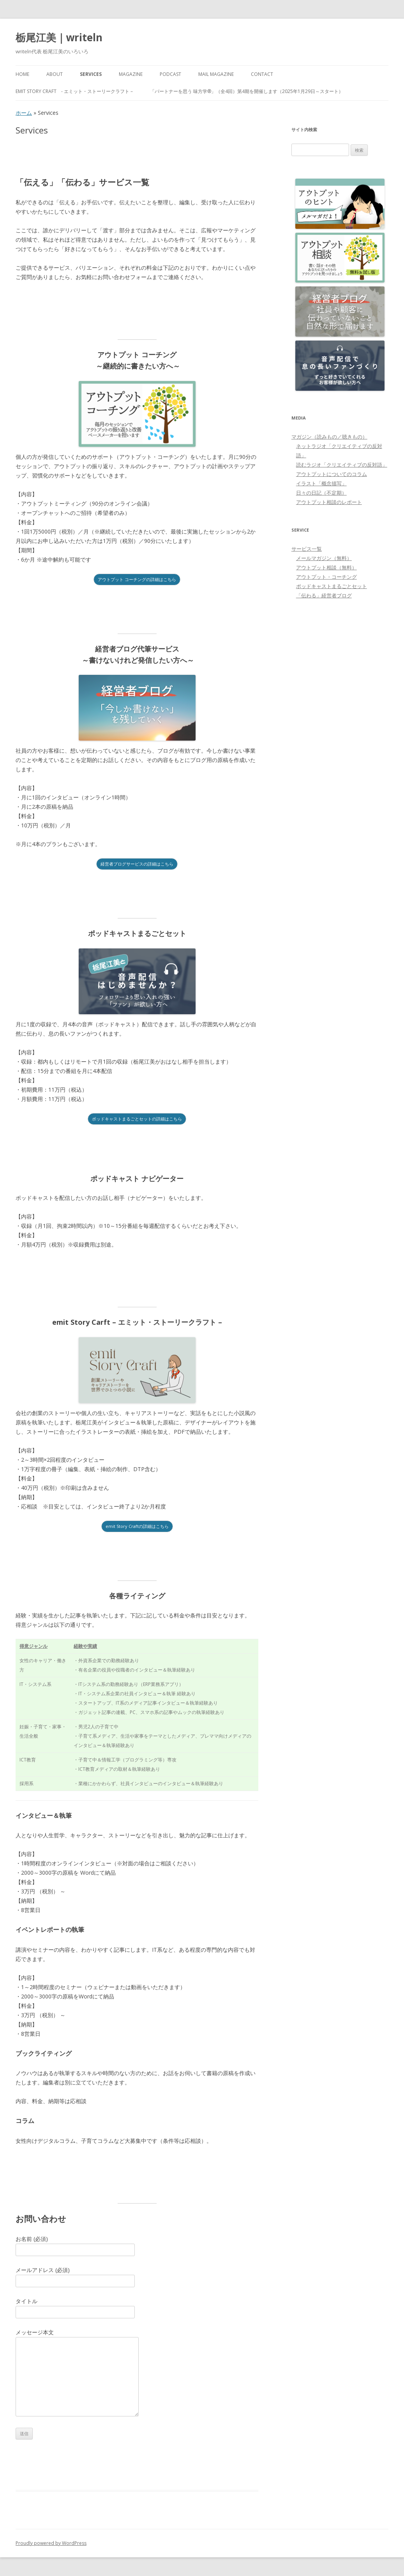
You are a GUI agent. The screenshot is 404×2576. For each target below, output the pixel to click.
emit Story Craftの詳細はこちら (137, 1526)
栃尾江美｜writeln (59, 37)
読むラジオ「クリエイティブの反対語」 (341, 464)
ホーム (24, 112)
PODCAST (170, 74)
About (54, 74)
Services (91, 74)
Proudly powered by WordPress (51, 2543)
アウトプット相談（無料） (326, 567)
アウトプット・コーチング (326, 576)
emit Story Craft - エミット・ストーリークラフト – (74, 91)
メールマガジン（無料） (324, 558)
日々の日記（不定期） (321, 492)
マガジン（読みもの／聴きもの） (329, 436)
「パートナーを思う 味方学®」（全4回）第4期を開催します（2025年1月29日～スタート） (246, 91)
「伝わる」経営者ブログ (324, 595)
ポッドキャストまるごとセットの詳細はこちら (137, 1119)
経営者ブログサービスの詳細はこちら (137, 864)
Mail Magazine (216, 74)
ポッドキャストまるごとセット (331, 586)
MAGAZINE (131, 74)
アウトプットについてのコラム (331, 474)
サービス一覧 (306, 548)
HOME (22, 74)
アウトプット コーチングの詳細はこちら (137, 579)
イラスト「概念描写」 (321, 483)
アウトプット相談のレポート (329, 502)
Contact (262, 74)
